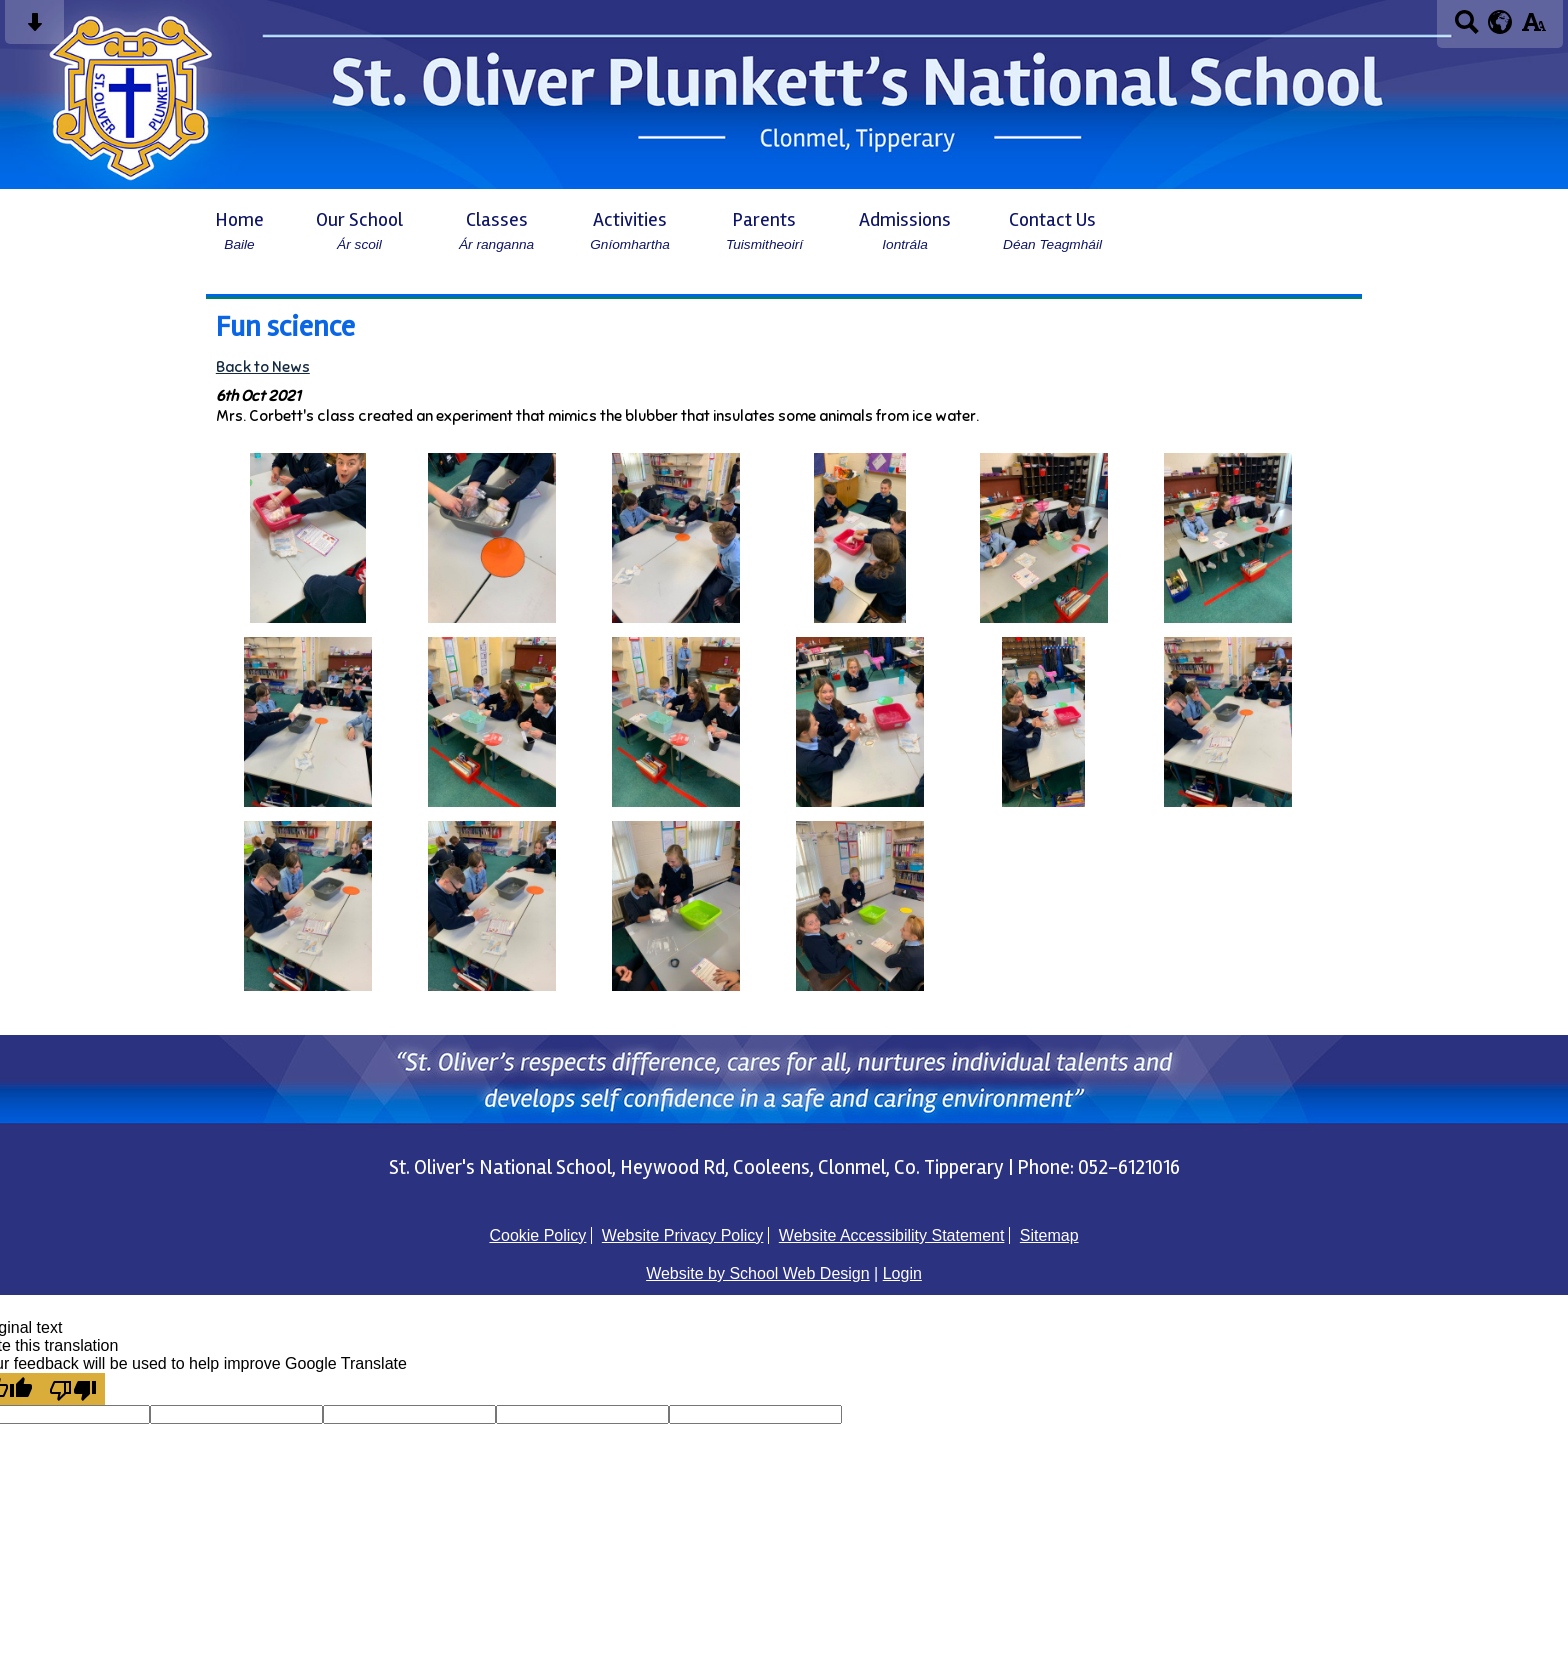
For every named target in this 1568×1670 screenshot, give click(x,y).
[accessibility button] (1533, 28)
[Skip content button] (34, 28)
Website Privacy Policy (683, 1235)
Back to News (263, 366)
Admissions (905, 230)
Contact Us (1052, 230)
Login (902, 1273)
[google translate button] (1500, 22)
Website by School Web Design (758, 1273)
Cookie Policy (537, 1235)
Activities (630, 230)
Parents (764, 230)
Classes (496, 230)
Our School (359, 230)
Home (239, 230)
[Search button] (1466, 28)
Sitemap (1049, 1235)
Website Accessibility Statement (892, 1235)
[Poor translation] (73, 1389)
